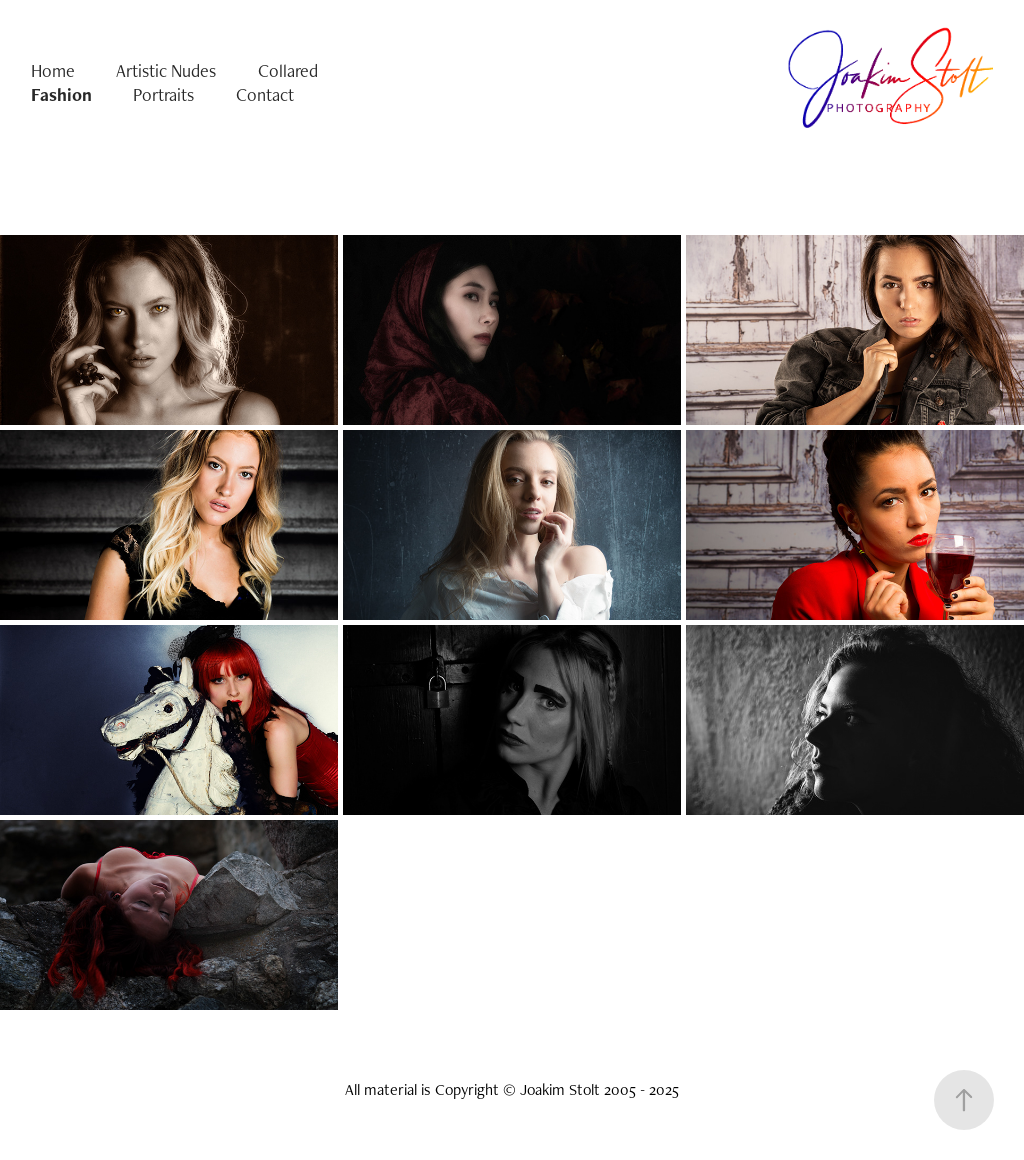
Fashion (61, 94)
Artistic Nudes (166, 70)
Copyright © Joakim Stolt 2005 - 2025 (557, 1089)
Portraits (163, 94)
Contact (265, 94)
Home (53, 70)
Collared (288, 70)
